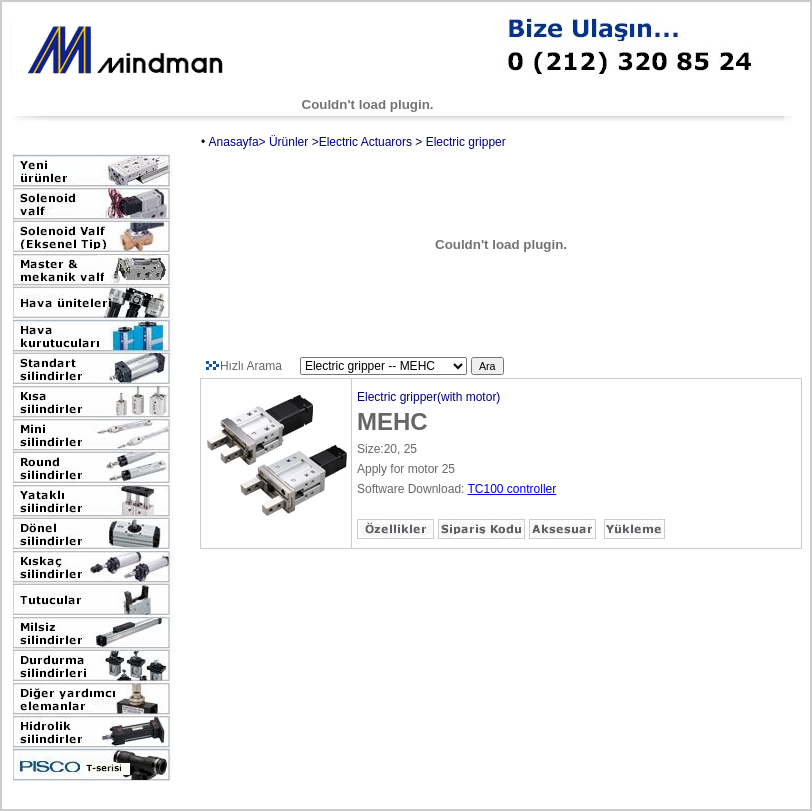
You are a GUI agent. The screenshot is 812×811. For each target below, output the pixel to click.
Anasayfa (234, 142)
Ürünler (288, 142)
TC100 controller (512, 489)
